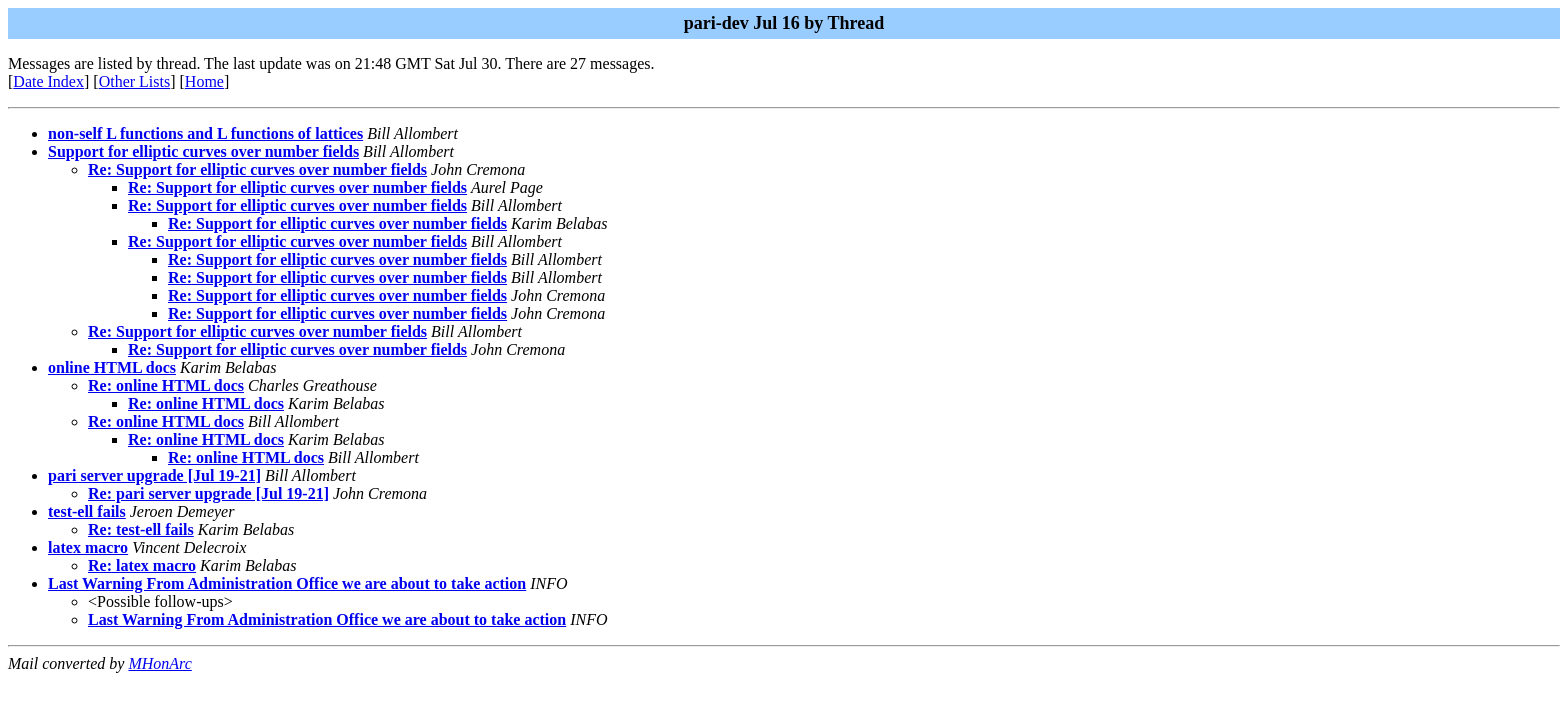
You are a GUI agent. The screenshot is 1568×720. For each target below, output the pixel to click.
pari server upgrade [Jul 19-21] (154, 475)
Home (204, 81)
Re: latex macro (142, 565)
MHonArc (159, 663)
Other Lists (135, 81)
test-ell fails (87, 511)
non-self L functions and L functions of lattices (205, 133)
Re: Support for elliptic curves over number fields (257, 169)
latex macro (88, 547)
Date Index (48, 81)
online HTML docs (112, 367)
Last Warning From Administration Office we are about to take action (287, 583)
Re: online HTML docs (166, 385)
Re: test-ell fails (141, 529)
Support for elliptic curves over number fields (203, 151)
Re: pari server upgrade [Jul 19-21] (208, 493)
